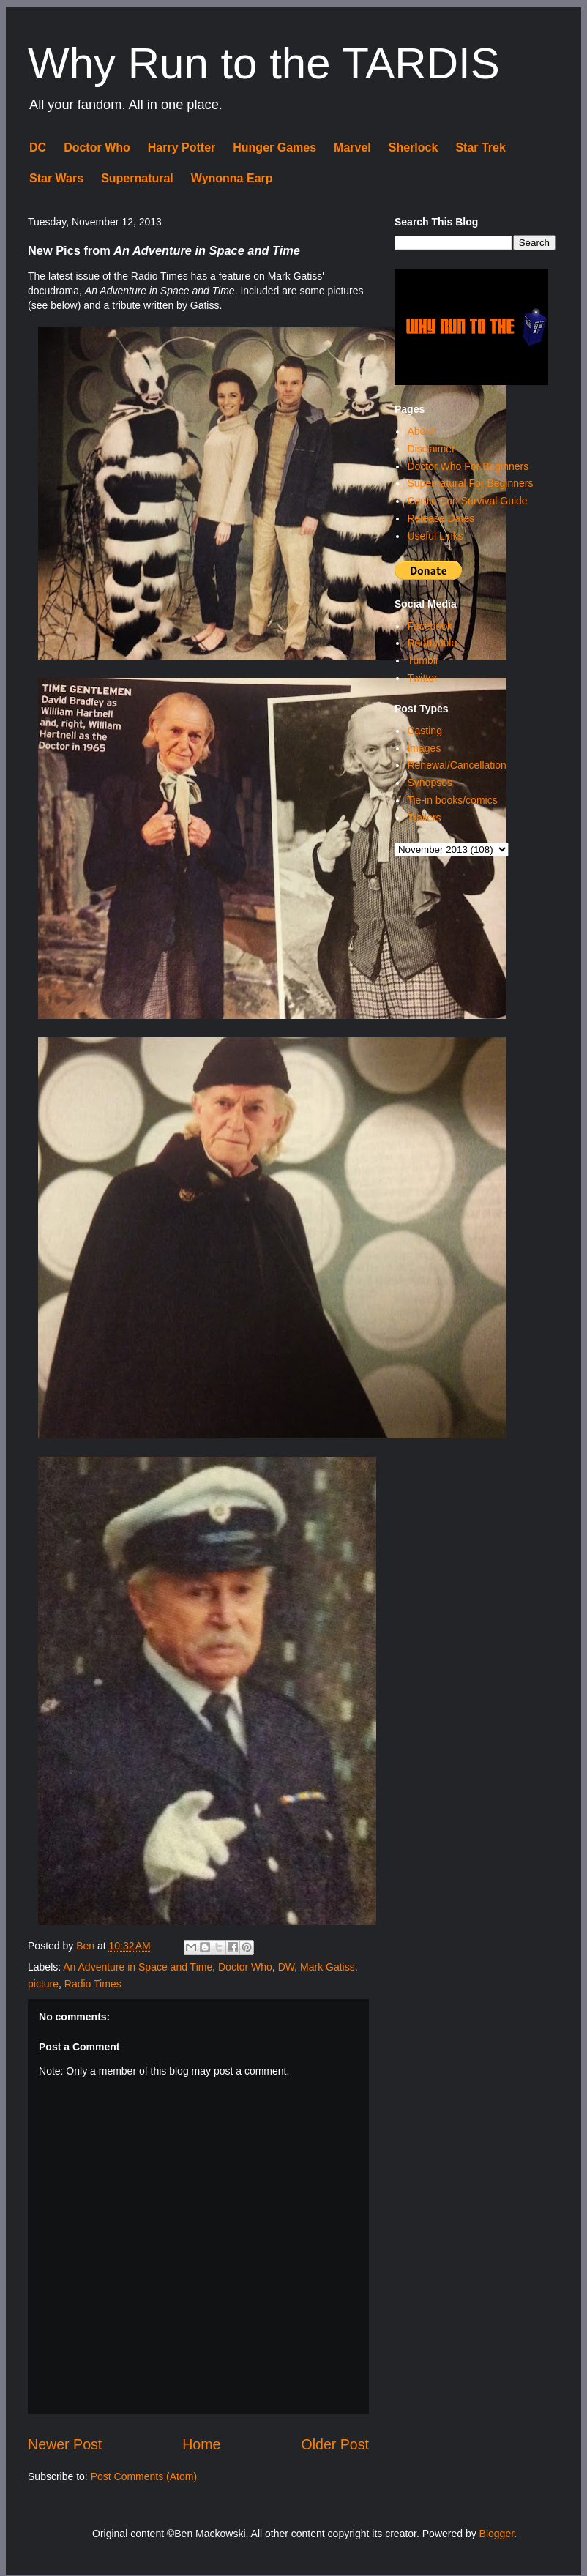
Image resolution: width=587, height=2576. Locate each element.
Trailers (424, 818)
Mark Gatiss (327, 1967)
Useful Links (435, 536)
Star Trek (480, 147)
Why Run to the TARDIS (264, 63)
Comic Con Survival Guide (467, 501)
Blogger (496, 2533)
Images (424, 748)
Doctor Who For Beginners (467, 466)
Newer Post (65, 2444)
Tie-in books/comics (452, 800)
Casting (424, 730)
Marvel (352, 147)
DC (37, 147)
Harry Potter (181, 147)
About (420, 431)
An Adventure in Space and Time (137, 1967)
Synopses (429, 782)
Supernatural (137, 178)
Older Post (335, 2444)
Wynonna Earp (232, 178)
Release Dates (440, 518)
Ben (86, 1946)
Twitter (422, 678)
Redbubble (432, 643)
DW (286, 1967)
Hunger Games (274, 147)
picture (43, 1984)
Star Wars (56, 178)
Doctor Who (97, 147)
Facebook (429, 626)
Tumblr (422, 660)
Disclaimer (431, 449)
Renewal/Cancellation (456, 765)
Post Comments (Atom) (144, 2476)
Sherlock (413, 147)
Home (201, 2444)
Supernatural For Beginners (470, 483)
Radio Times (92, 1984)
